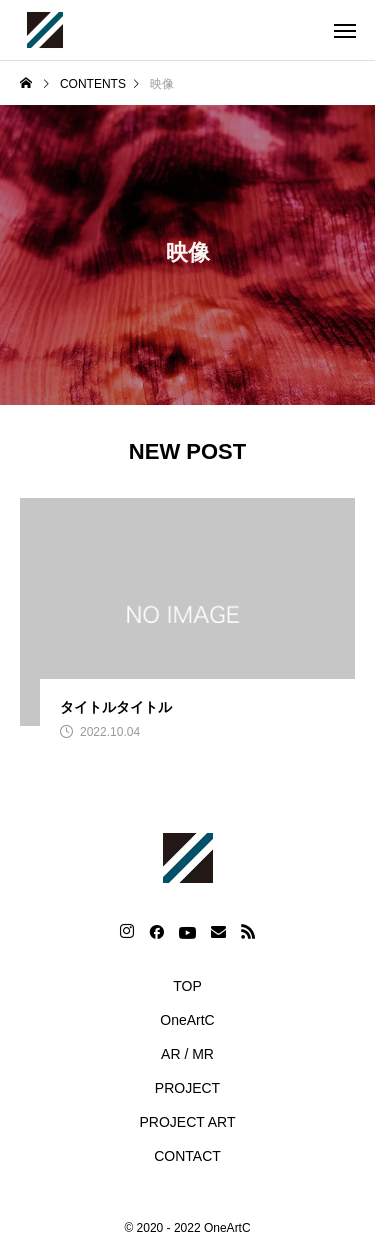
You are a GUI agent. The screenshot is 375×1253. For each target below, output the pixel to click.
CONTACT (187, 1156)
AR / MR (187, 1054)
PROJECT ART (188, 1122)
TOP (187, 986)
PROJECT (187, 1088)
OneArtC (187, 1020)
